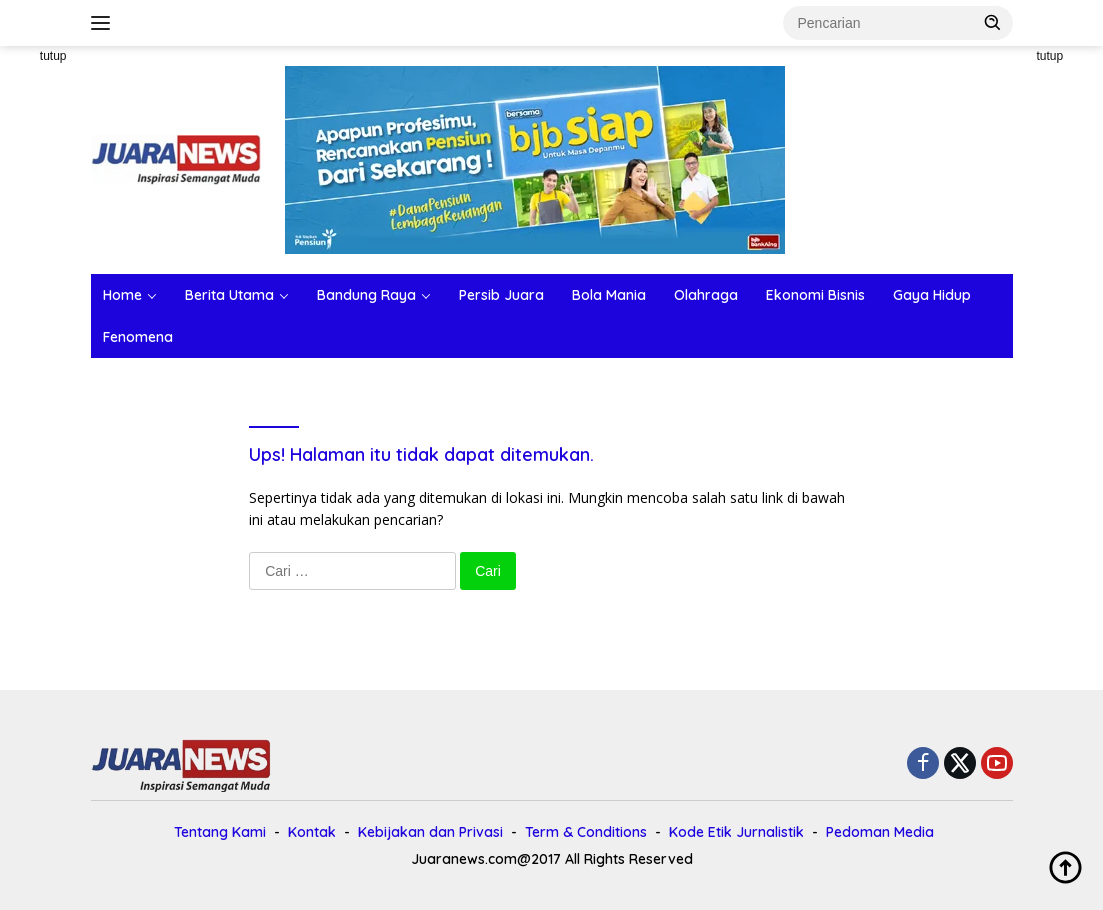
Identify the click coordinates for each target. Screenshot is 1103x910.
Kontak (312, 832)
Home (122, 295)
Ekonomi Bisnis (815, 295)
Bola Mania (609, 295)
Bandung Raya (366, 295)
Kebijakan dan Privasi (430, 832)
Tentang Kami (220, 832)
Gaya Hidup (932, 295)
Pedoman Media (880, 832)
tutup (53, 56)
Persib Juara (501, 295)
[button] (993, 22)
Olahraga (706, 295)
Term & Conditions (586, 832)
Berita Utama (229, 295)
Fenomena (138, 337)
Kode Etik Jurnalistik (736, 832)
